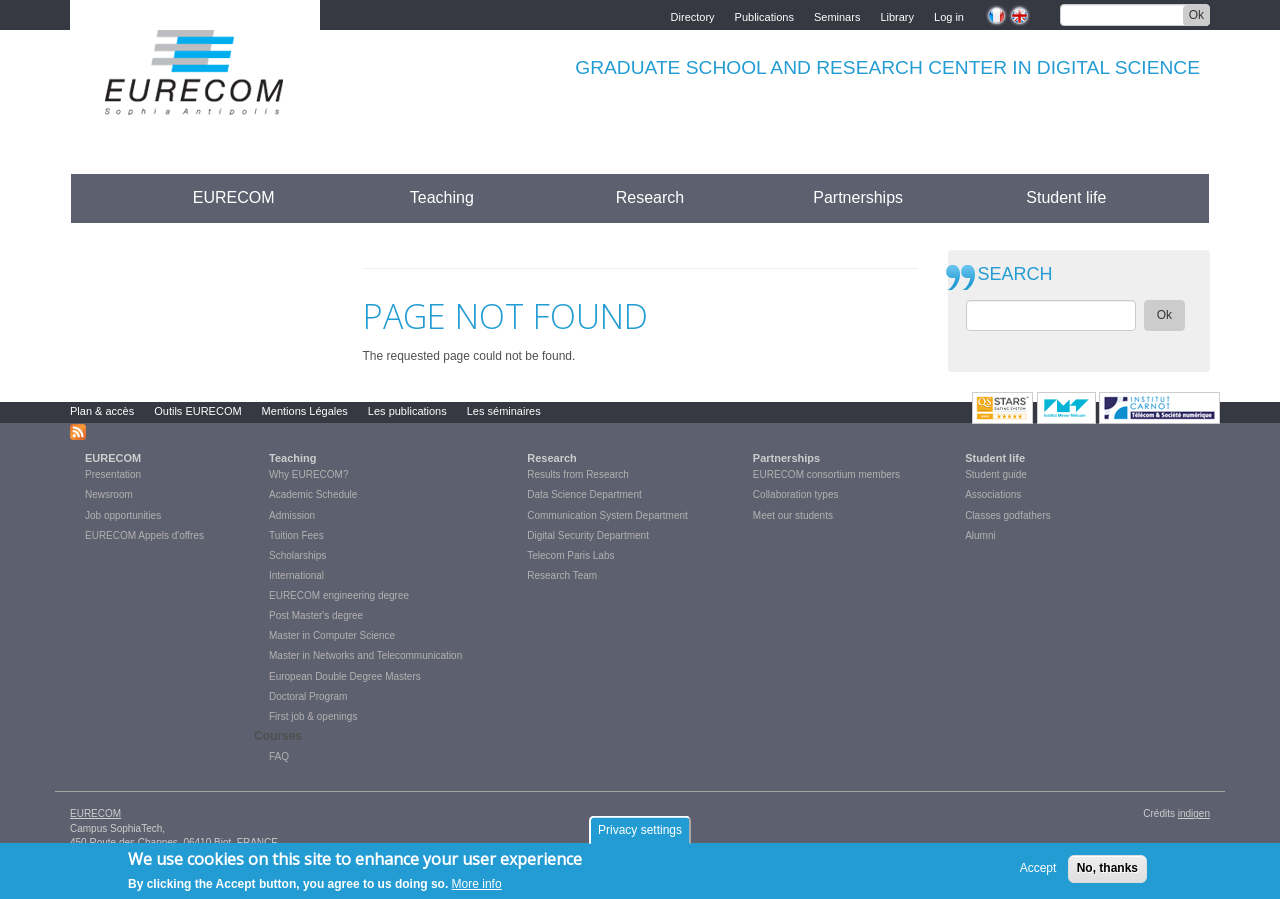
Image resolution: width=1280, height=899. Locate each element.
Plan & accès (102, 411)
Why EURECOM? (308, 474)
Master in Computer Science (332, 635)
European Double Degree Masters (345, 676)
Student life (1066, 197)
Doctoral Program (308, 696)
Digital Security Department (588, 535)
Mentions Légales (305, 411)
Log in (949, 15)
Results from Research (578, 474)
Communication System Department (607, 515)
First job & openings (313, 716)
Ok (1196, 15)
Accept (1038, 874)
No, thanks (1107, 874)
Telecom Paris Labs (570, 555)
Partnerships (858, 197)
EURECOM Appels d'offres (144, 535)
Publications (764, 15)
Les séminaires (504, 411)
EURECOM (234, 197)
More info (477, 889)
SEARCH (1015, 274)
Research (650, 197)
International (296, 575)
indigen (1194, 813)
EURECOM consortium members (826, 474)
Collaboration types (796, 494)
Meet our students (793, 515)
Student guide (996, 474)
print (903, 256)
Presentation (113, 474)
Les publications (407, 411)
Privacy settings (640, 835)
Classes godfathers (1008, 515)
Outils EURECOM (197, 411)
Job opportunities (123, 515)
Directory (693, 15)
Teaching (442, 197)
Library (897, 15)
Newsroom (109, 494)
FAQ (279, 756)
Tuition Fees (296, 535)
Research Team (562, 575)
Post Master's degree (316, 615)
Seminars (837, 15)
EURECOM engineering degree (339, 595)
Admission (292, 515)
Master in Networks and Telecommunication (365, 655)
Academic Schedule (313, 494)
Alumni (980, 535)
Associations (993, 494)
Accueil (107, 197)
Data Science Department (584, 494)
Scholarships (297, 555)
